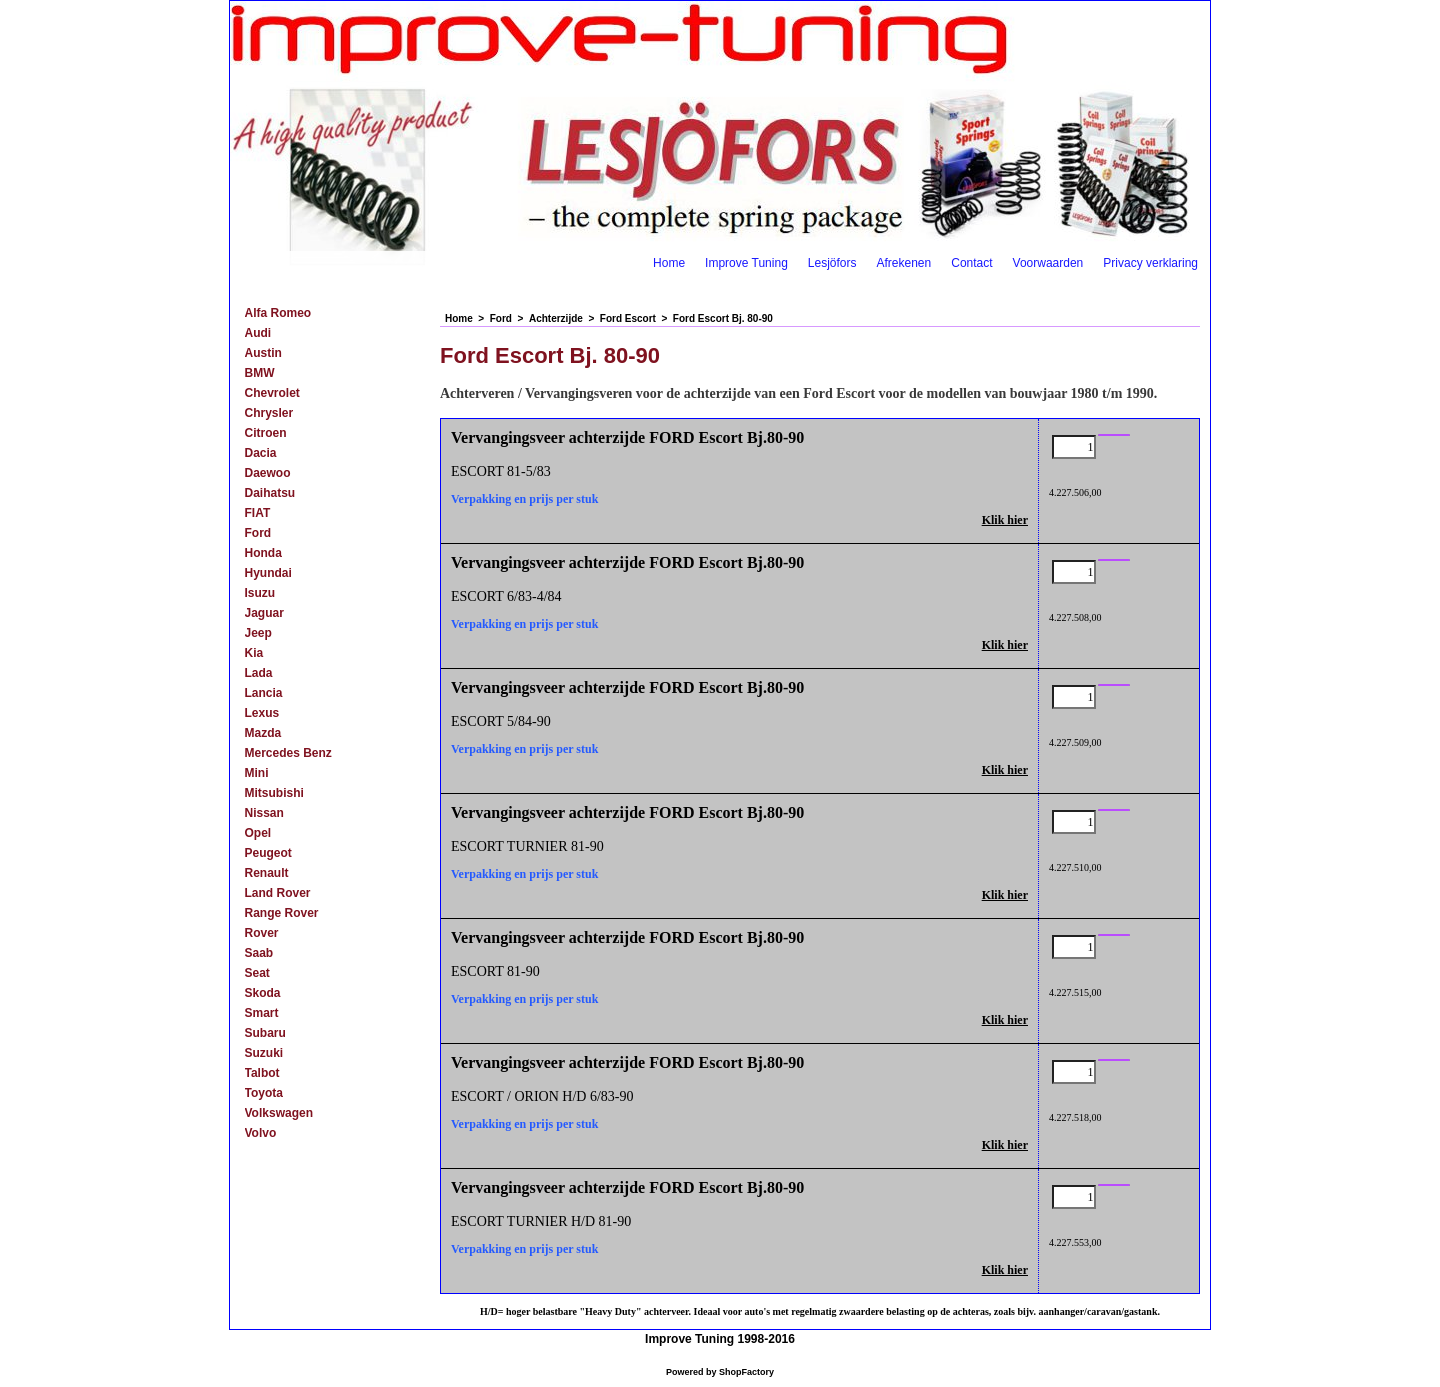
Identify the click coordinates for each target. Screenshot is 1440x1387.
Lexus (262, 713)
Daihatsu (270, 493)
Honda (263, 553)
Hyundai (268, 573)
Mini (257, 773)
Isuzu (260, 593)
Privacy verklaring (1150, 263)
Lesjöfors (832, 263)
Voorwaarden (1048, 263)
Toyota (264, 1093)
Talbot (262, 1073)
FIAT (258, 513)
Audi (258, 333)
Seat (257, 973)
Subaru (265, 1033)
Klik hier (1005, 520)
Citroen (266, 433)
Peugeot (268, 853)
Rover (262, 933)
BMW (260, 373)
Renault (267, 873)
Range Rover (282, 913)
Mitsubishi (274, 793)
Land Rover (278, 893)
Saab (259, 953)
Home (669, 263)
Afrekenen (904, 263)
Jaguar (264, 613)
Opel (258, 833)
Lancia (264, 693)
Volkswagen (279, 1113)
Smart (262, 1013)
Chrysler (269, 413)
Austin (263, 353)
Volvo (261, 1133)
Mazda (263, 733)
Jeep (258, 633)
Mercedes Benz (288, 753)
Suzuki (264, 1053)
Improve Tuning (746, 263)
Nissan (264, 813)
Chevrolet (272, 393)
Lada (259, 673)
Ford (258, 533)
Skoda (263, 993)
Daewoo (268, 473)
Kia (254, 653)
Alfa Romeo (278, 313)
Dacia (261, 453)
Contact (971, 263)
